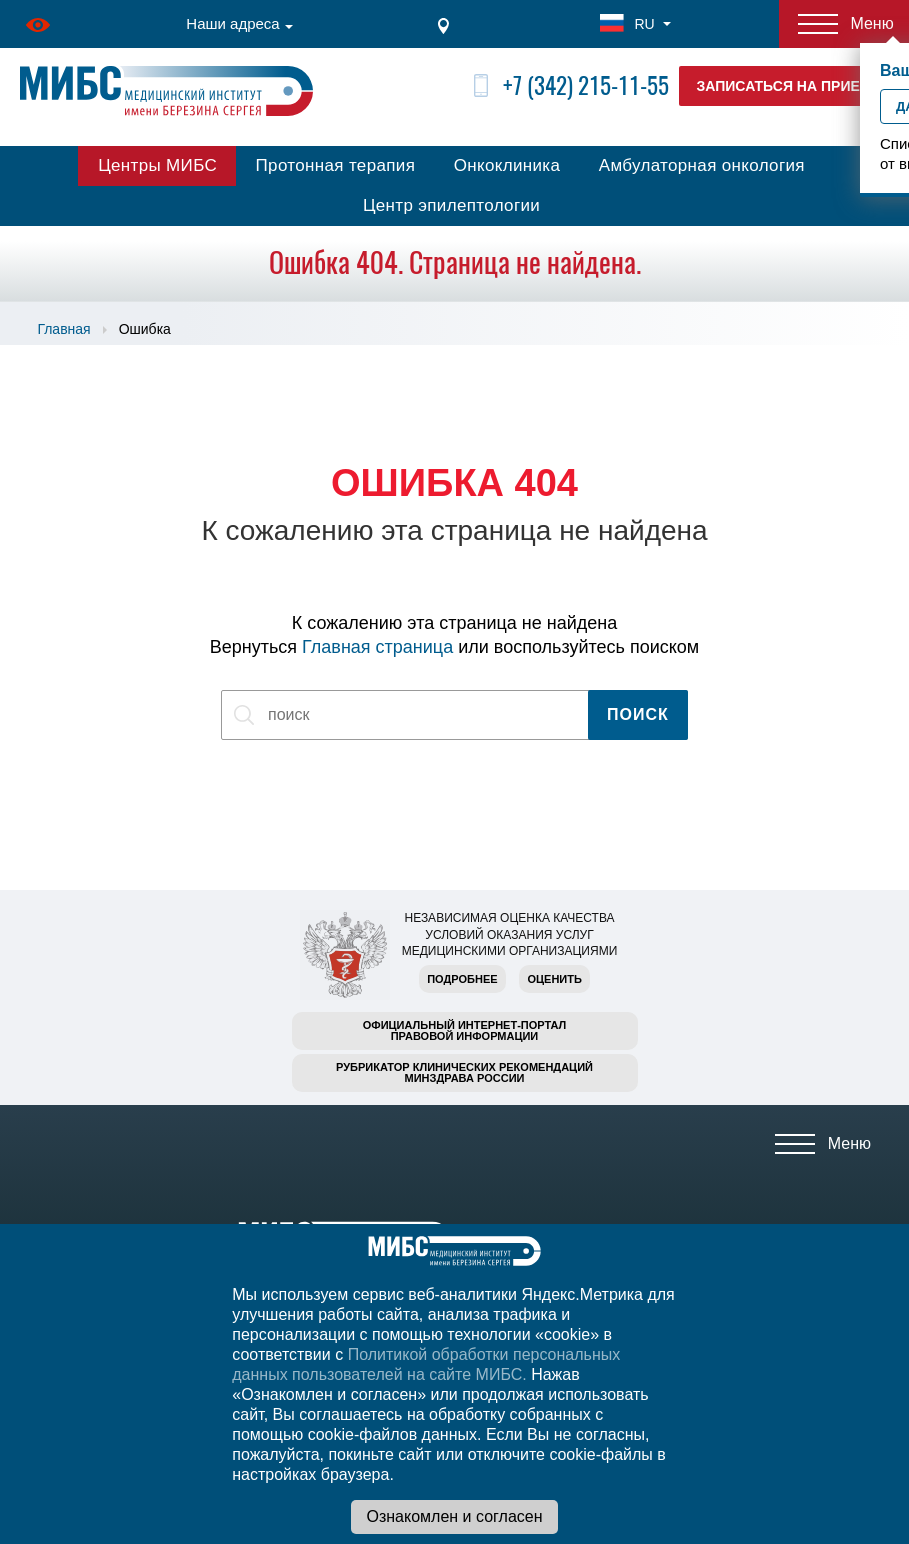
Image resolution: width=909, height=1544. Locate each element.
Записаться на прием (784, 86)
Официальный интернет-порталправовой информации (465, 1030)
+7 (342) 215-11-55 (586, 85)
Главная (63, 329)
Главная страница (377, 647)
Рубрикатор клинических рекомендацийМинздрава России (464, 1072)
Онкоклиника (507, 165)
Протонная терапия (336, 165)
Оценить (554, 979)
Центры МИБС (157, 165)
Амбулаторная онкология (702, 165)
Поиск (638, 714)
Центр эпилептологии (451, 205)
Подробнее (462, 979)
